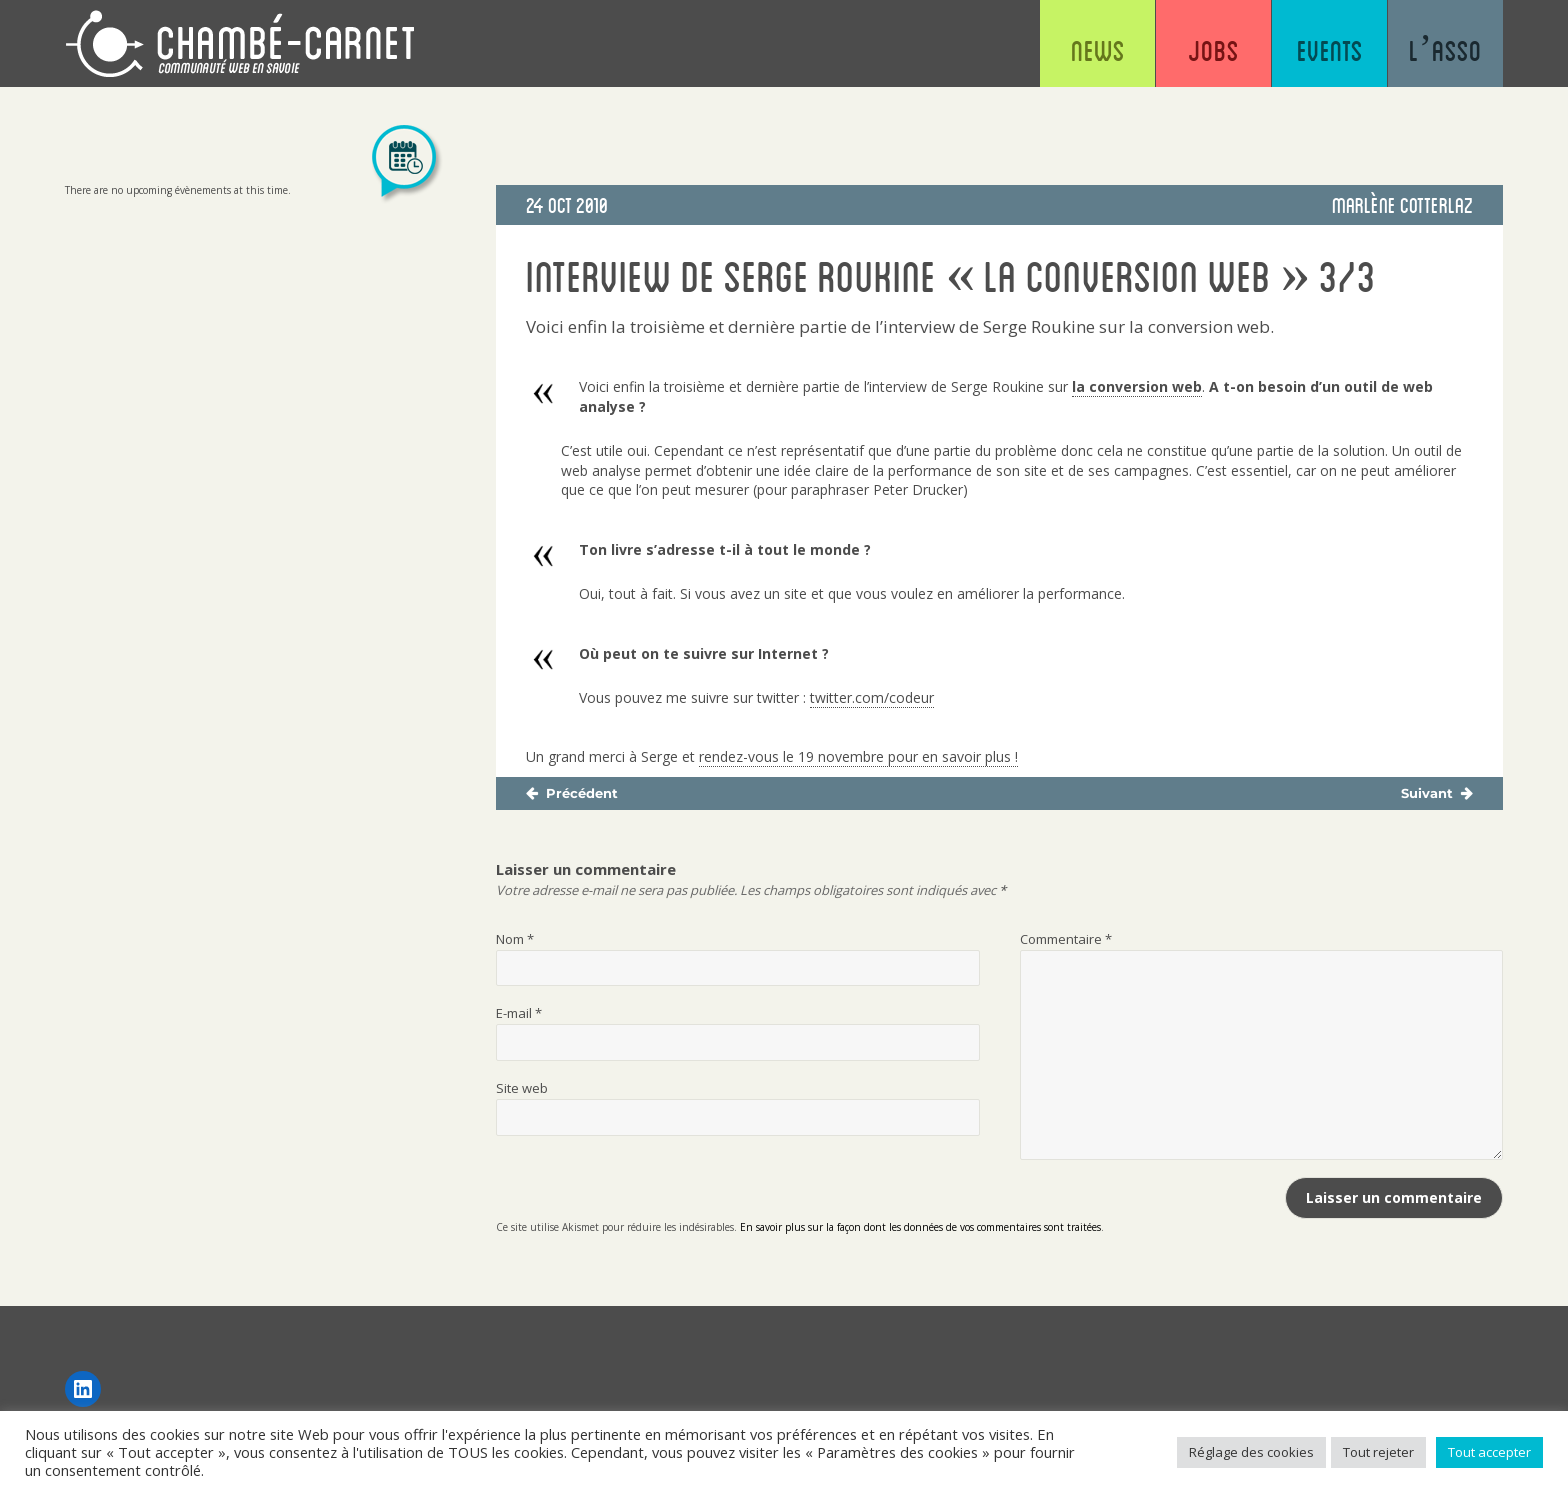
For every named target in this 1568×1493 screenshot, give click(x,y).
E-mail (519, 1013)
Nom (515, 939)
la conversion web (1137, 386)
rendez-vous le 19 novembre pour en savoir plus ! (858, 756)
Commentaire (1066, 939)
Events (1330, 50)
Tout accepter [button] (1489, 1452)
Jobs (1213, 50)
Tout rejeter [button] (1378, 1452)
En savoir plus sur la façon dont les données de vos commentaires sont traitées (920, 1227)
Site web (522, 1088)
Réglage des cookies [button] (1251, 1452)
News (1098, 50)
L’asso (1445, 50)
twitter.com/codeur (872, 697)
